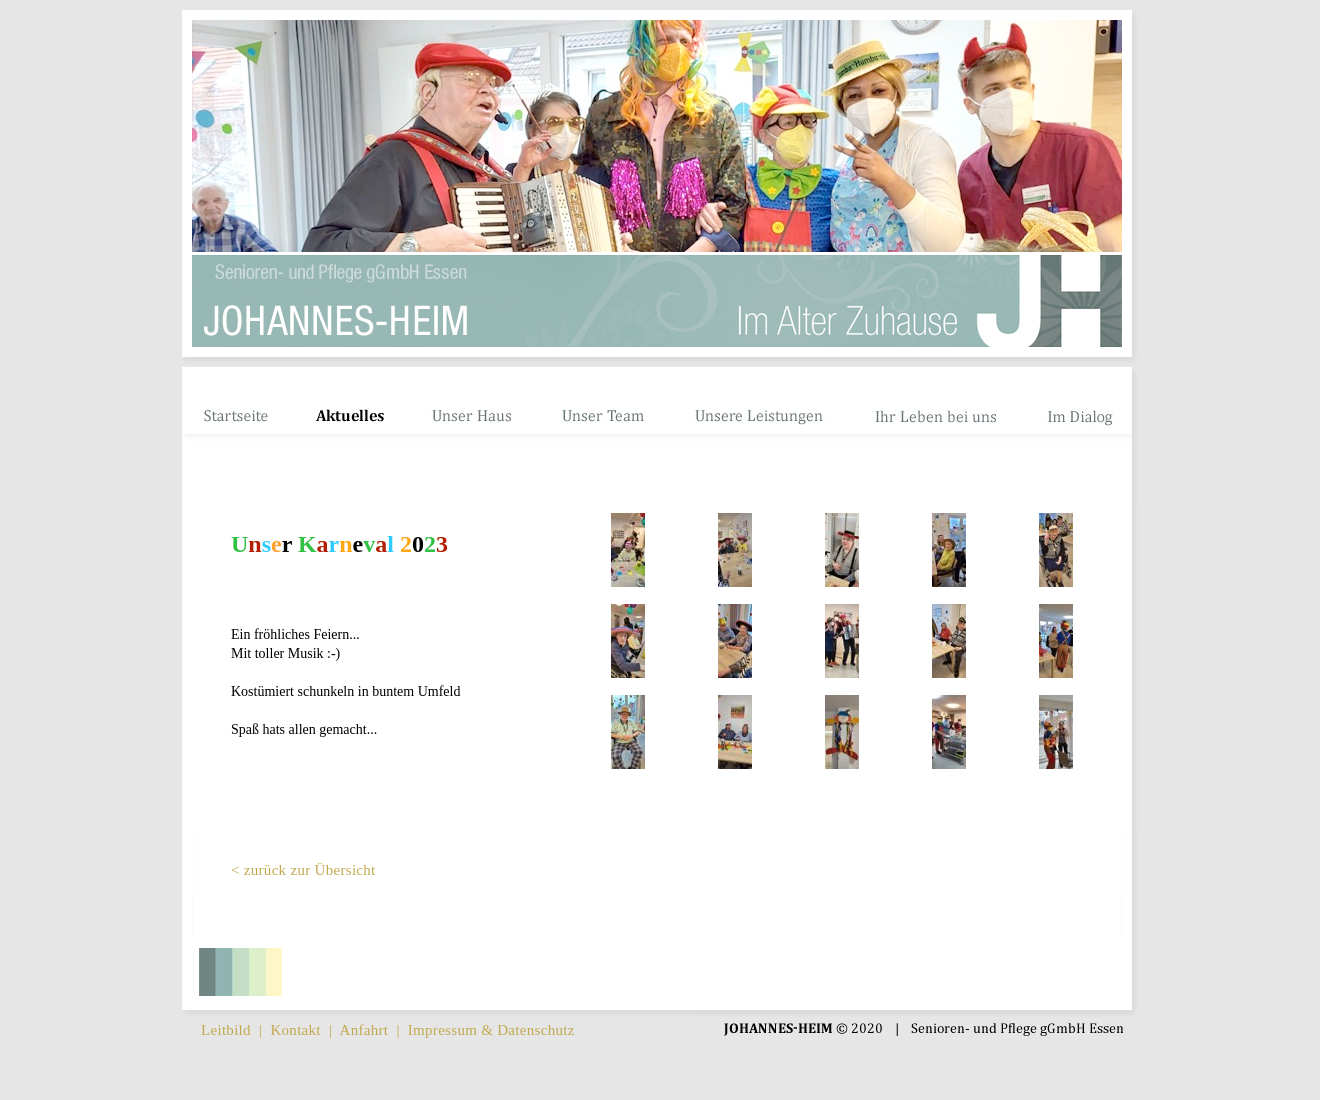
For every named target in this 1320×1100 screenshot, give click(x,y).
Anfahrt (364, 1030)
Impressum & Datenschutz (491, 1030)
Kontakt (295, 1030)
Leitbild (226, 1030)
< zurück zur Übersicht (303, 870)
